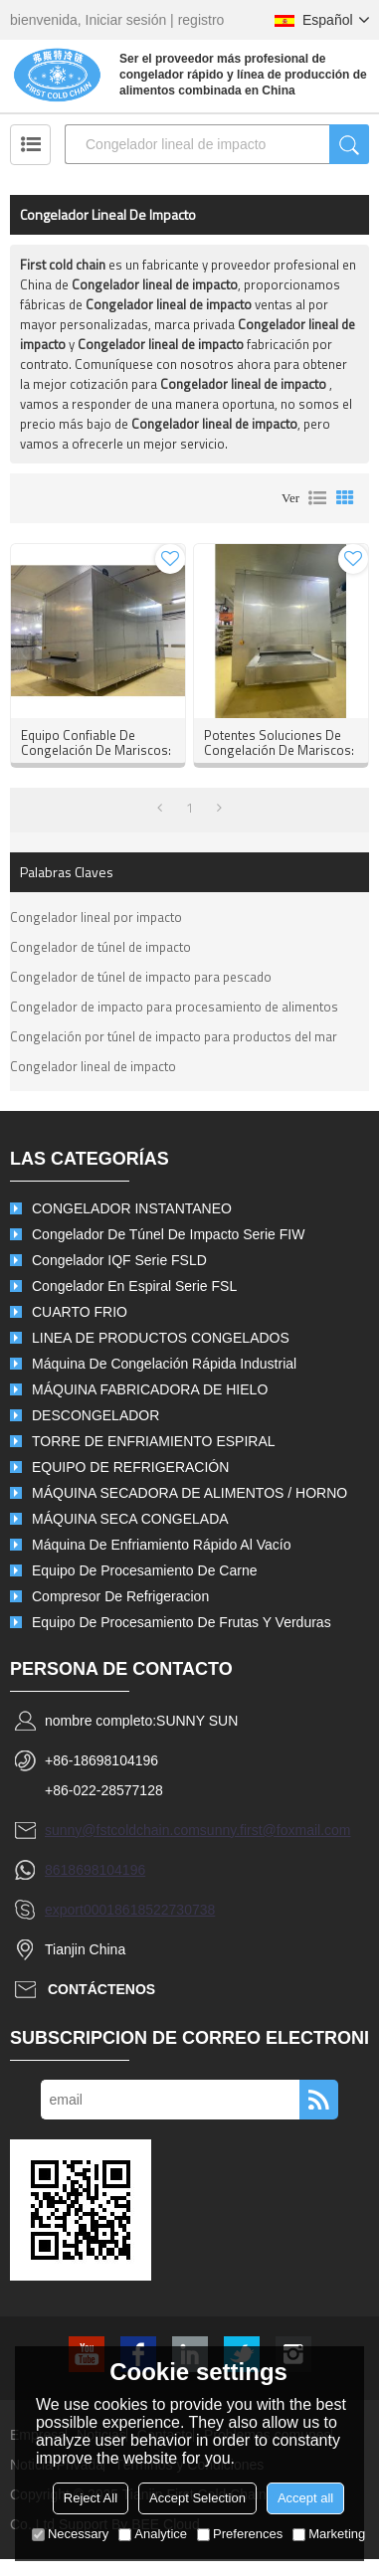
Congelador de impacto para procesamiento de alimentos (174, 1006)
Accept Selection (197, 2497)
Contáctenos (101, 1989)
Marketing (328, 2533)
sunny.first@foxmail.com (275, 1830)
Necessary (70, 2533)
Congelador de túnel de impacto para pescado (141, 977)
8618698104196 (95, 1870)
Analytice (152, 2533)
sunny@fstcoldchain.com (122, 1830)
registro (201, 20)
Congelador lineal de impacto (93, 1066)
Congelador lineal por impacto (96, 917)
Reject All (90, 2497)
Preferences (240, 2533)
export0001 (79, 1910)
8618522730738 (164, 1910)
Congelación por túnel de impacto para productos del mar (173, 1036)
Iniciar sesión (126, 20)
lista (317, 498)
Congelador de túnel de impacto (100, 947)
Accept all (305, 2497)
